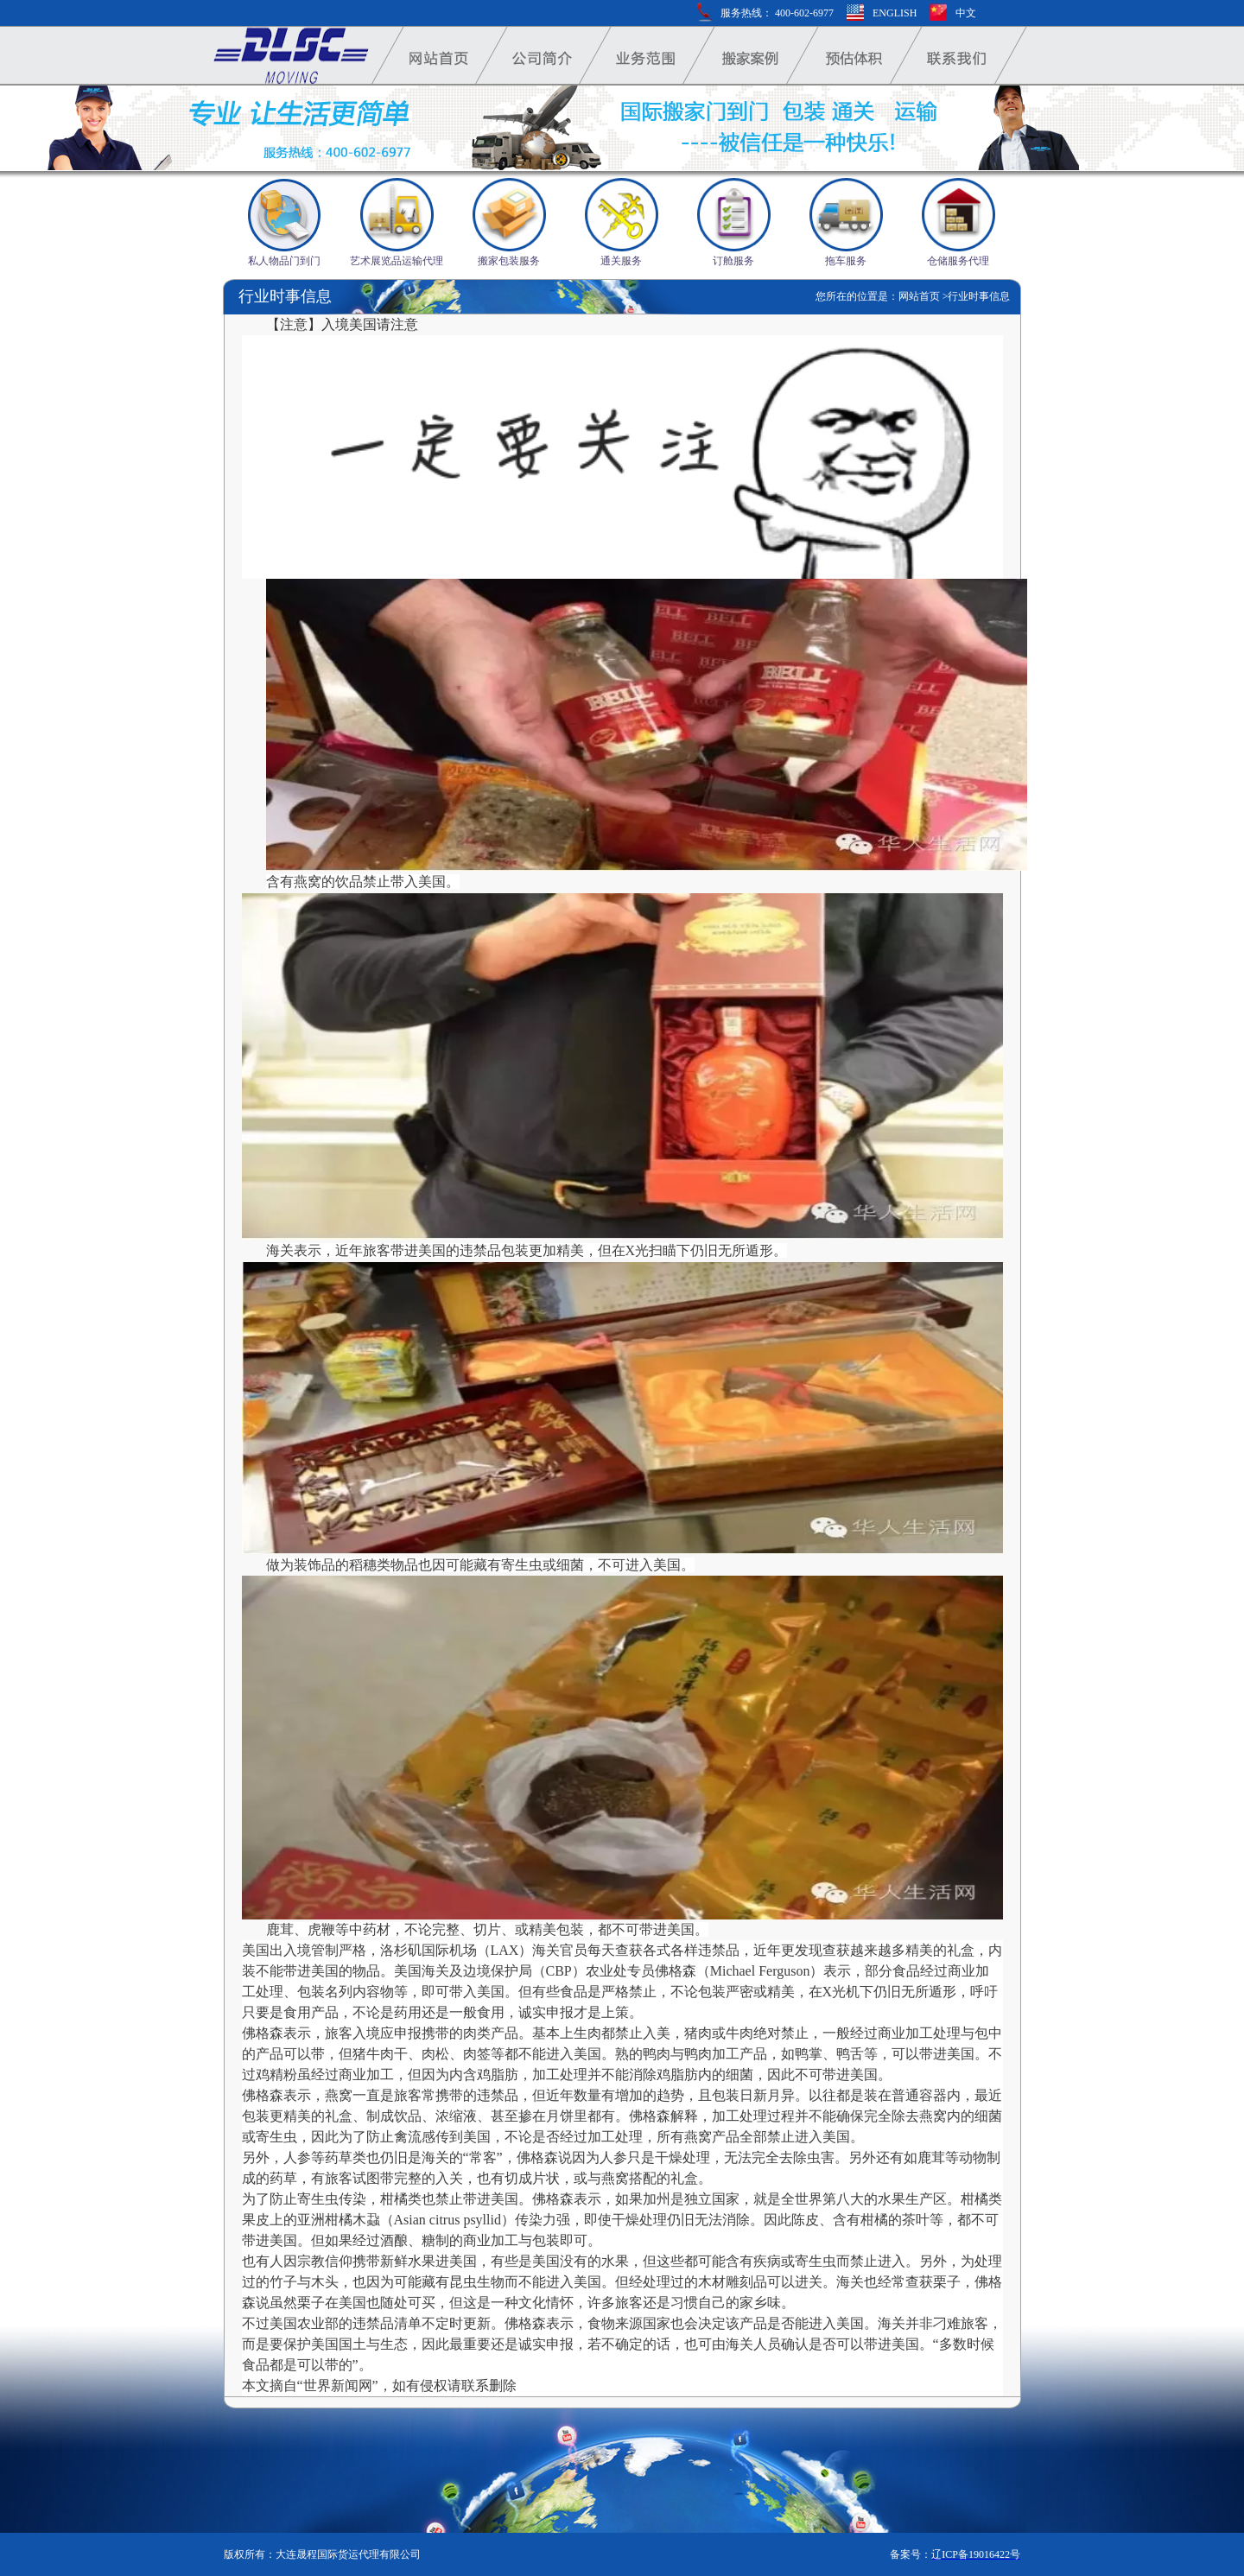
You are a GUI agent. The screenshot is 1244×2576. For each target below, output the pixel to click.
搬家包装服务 (509, 261)
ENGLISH (895, 13)
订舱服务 (733, 261)
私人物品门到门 (284, 261)
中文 (965, 13)
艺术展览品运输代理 (396, 261)
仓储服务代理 (958, 261)
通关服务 (621, 261)
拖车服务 (845, 261)
